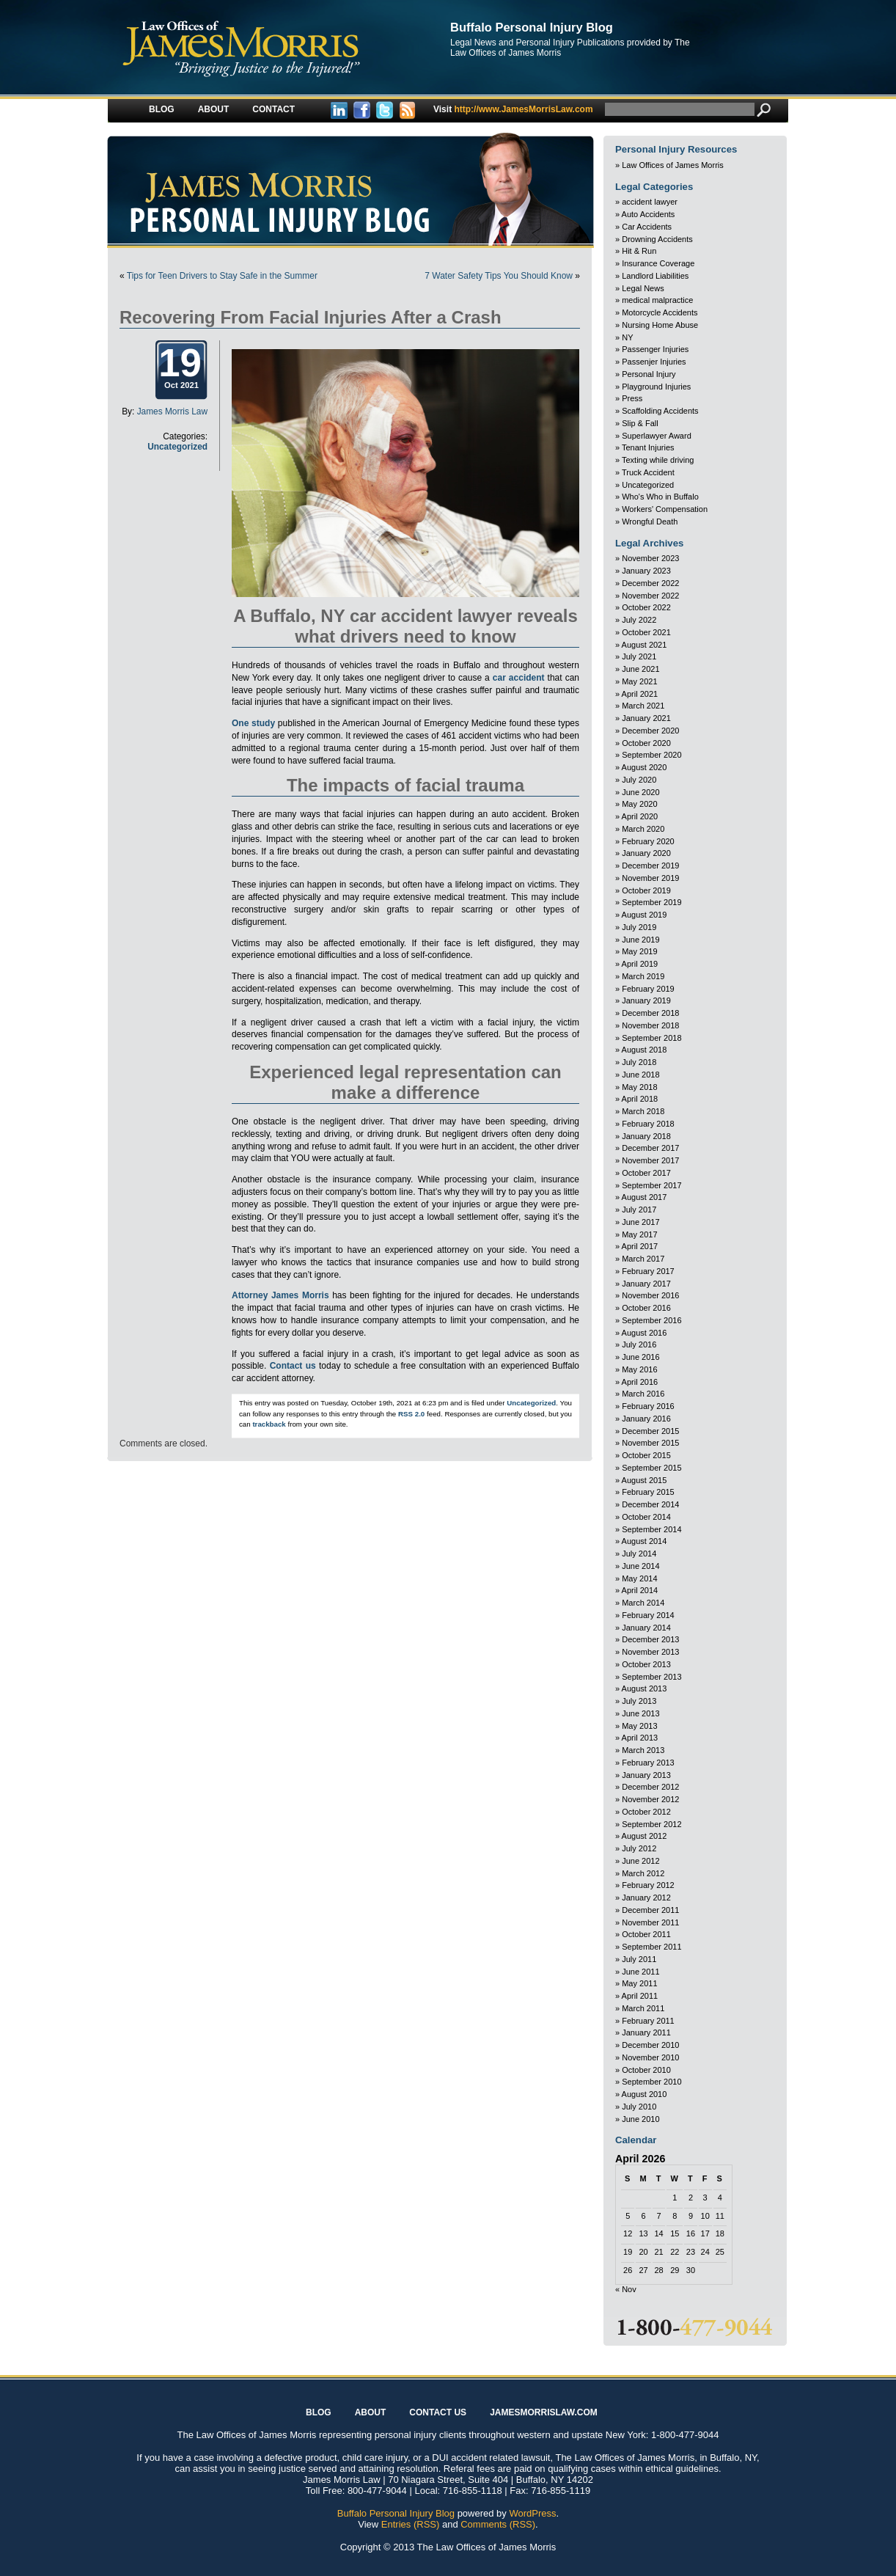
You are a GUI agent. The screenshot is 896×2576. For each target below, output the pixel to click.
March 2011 (643, 2008)
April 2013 (640, 1737)
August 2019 (644, 914)
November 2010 (650, 2057)
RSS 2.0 (411, 1414)
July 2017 (639, 1209)
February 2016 (648, 1406)
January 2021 (646, 718)
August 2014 (644, 1541)
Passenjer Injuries (654, 361)
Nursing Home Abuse (660, 325)
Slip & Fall (640, 423)
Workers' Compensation (665, 509)
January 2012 (646, 1897)
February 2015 (648, 1492)
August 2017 (644, 1197)
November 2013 (650, 1651)
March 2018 (643, 1111)
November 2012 (650, 1799)
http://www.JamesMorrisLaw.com (513, 109)
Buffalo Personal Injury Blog (531, 27)
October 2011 (646, 1934)
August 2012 (644, 1836)
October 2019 (646, 890)
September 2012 (651, 1824)
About (213, 109)
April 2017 (640, 1246)
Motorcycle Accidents (659, 312)
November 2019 (650, 878)
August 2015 (644, 1480)
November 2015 (650, 1442)
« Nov (625, 2289)
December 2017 (650, 1148)
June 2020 (640, 792)
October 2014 (646, 1516)
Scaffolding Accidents (660, 410)
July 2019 (639, 927)
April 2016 (640, 1381)
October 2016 (646, 1307)
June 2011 (640, 1971)
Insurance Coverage (658, 263)
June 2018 (640, 1074)
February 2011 (648, 2020)
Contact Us (437, 2412)
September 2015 (651, 1467)
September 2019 (651, 902)
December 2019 (650, 865)
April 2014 (640, 1590)
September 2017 (651, 1185)
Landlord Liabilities (655, 275)
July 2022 (639, 619)
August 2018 (644, 1049)
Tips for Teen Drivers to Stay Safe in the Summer (222, 276)
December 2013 (650, 1639)
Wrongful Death (649, 521)
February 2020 (648, 841)
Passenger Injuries (655, 349)
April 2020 (640, 816)
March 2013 (643, 1750)
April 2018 (640, 1098)
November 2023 (650, 558)
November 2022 (650, 595)
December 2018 (650, 1013)
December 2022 (650, 583)
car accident (519, 678)
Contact (273, 109)
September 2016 (651, 1320)
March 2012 (643, 1873)
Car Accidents (647, 226)
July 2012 (639, 1848)
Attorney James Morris (280, 1295)
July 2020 (639, 779)
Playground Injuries (656, 386)
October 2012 (646, 1811)
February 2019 (648, 988)
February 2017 (648, 1271)
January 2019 (646, 1000)
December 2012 (650, 1786)
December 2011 (650, 1910)
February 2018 (648, 1123)
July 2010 (639, 2106)
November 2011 (650, 1922)
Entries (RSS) (410, 2524)
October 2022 (646, 607)
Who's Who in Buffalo (660, 496)
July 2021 (639, 656)
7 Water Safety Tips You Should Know (499, 276)
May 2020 (639, 803)
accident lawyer (649, 201)
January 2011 (646, 2032)
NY (627, 337)
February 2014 (648, 1615)
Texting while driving (658, 459)
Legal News (643, 288)
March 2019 (643, 976)
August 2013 (644, 1688)
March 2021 (643, 705)
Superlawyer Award (656, 435)
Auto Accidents (648, 214)
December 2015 (650, 1431)
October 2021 (646, 632)
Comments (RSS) (497, 2524)
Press (632, 398)
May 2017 (639, 1234)
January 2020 (646, 853)
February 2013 (648, 1762)
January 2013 (646, 1775)
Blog (162, 109)
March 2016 (643, 1393)
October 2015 (646, 1455)
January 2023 (646, 570)
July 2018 (639, 1062)
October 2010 (646, 2069)
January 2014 (646, 1627)
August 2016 (644, 1332)
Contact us (293, 1366)
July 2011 (639, 1959)
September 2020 (651, 754)
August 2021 (644, 644)
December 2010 (650, 2045)
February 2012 (648, 1885)
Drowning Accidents (657, 239)
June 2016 (640, 1357)
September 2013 (651, 1676)
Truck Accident (648, 472)
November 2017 (650, 1160)
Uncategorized (177, 447)
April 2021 (640, 693)
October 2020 (646, 743)
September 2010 (651, 2081)
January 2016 (646, 1418)
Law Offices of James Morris (673, 165)
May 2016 (639, 1369)
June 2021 (640, 669)
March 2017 (643, 1258)
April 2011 (640, 1995)
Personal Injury (648, 374)
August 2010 (644, 2094)
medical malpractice (657, 300)
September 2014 (651, 1529)
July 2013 (639, 1701)
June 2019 (640, 939)
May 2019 (639, 951)
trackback (268, 1424)
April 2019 (640, 963)
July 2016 (639, 1344)
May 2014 (639, 1578)
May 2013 (639, 1725)
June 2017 (640, 1222)
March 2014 (643, 1602)
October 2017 (646, 1172)
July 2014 (639, 1553)
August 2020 (644, 767)
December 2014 (650, 1504)
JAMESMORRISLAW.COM (544, 2412)
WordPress (532, 2513)
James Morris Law (172, 411)
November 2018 (650, 1025)
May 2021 (639, 681)
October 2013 (646, 1664)
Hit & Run (639, 250)
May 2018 (639, 1087)
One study (253, 723)
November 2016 (650, 1295)
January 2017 (646, 1283)
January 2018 (646, 1136)
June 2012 (640, 1860)
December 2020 (650, 730)
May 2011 (639, 1983)
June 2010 (640, 2119)
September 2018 (651, 1037)
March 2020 (643, 828)
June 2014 (640, 1566)
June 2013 (640, 1713)
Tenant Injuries (648, 447)
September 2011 (651, 1946)
